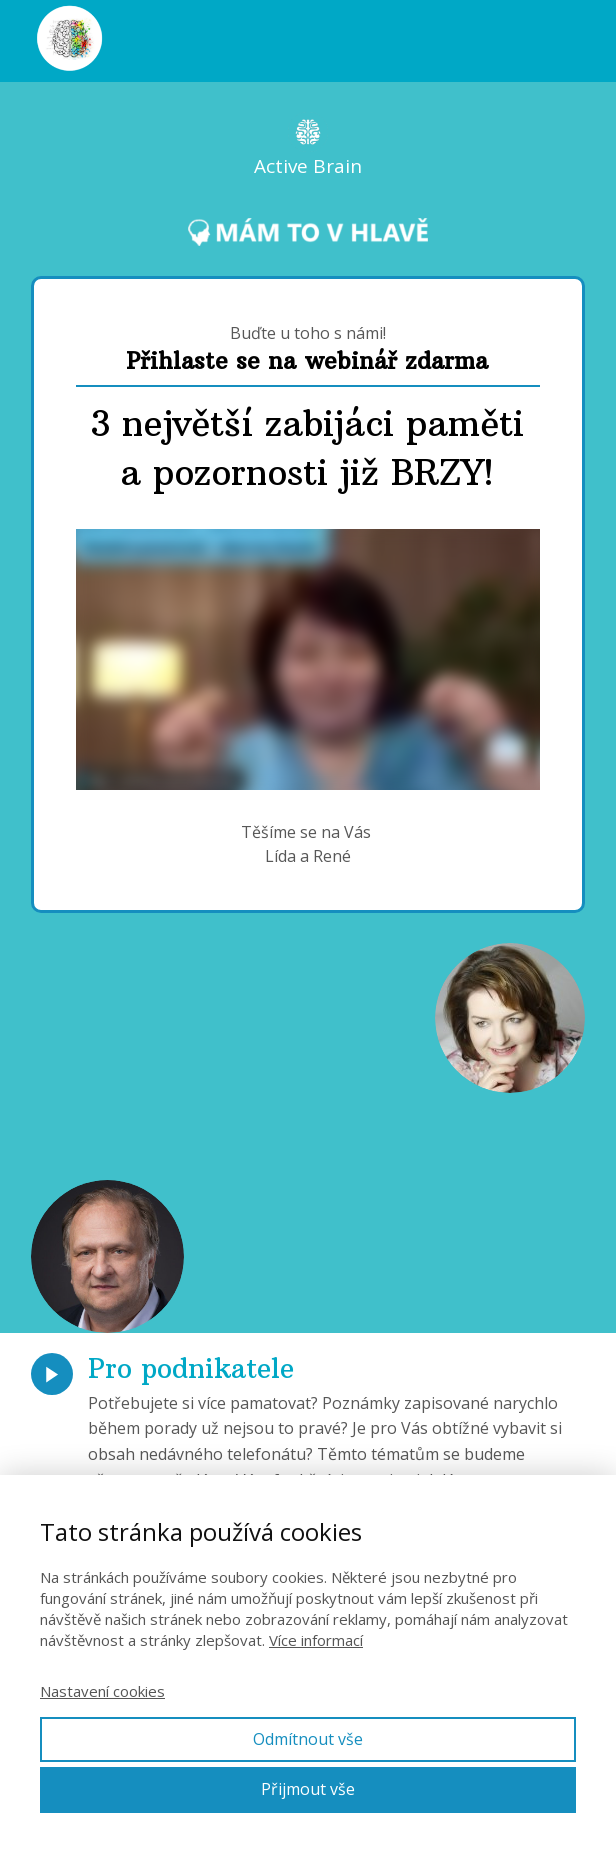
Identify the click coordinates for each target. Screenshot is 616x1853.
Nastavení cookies (102, 1691)
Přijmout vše (308, 1789)
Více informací (316, 1640)
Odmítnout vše (308, 1739)
